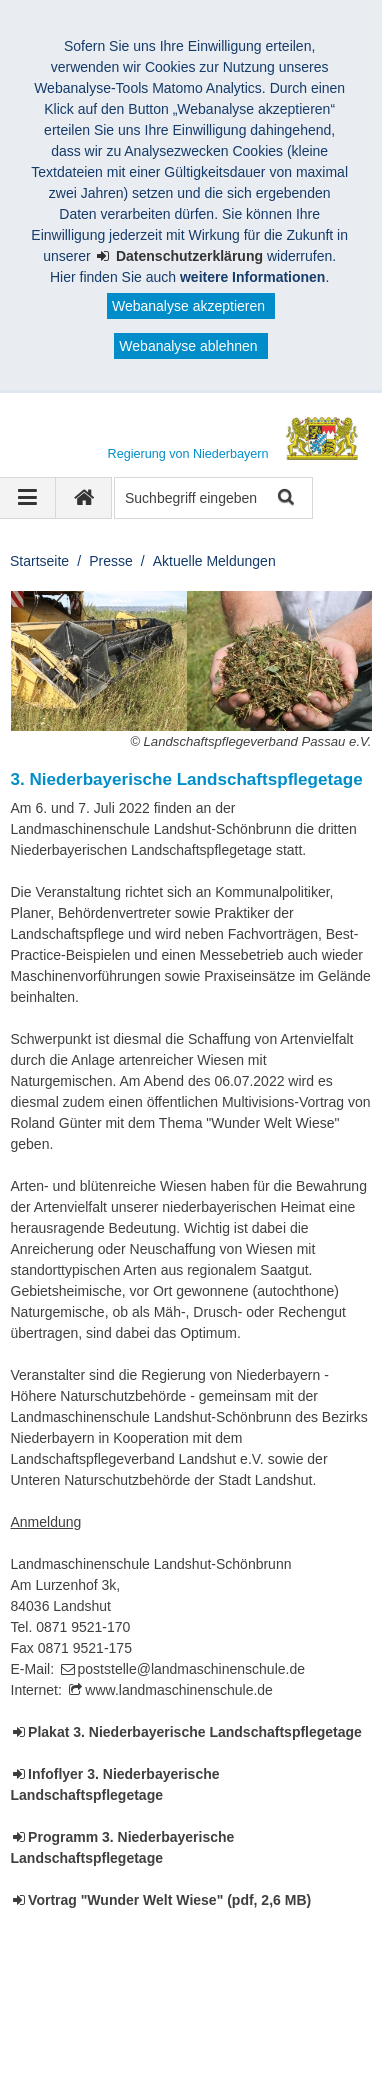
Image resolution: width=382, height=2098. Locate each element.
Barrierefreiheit (80, 2046)
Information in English (101, 2067)
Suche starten (284, 498)
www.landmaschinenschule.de (179, 1690)
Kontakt (159, 2025)
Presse (111, 561)
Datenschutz (256, 2025)
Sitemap (184, 2046)
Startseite (39, 561)
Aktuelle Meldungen (214, 561)
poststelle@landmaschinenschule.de (191, 1669)
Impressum (68, 2025)
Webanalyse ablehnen (188, 346)
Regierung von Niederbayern (137, 2004)
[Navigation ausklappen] (28, 498)
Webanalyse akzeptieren (188, 306)
